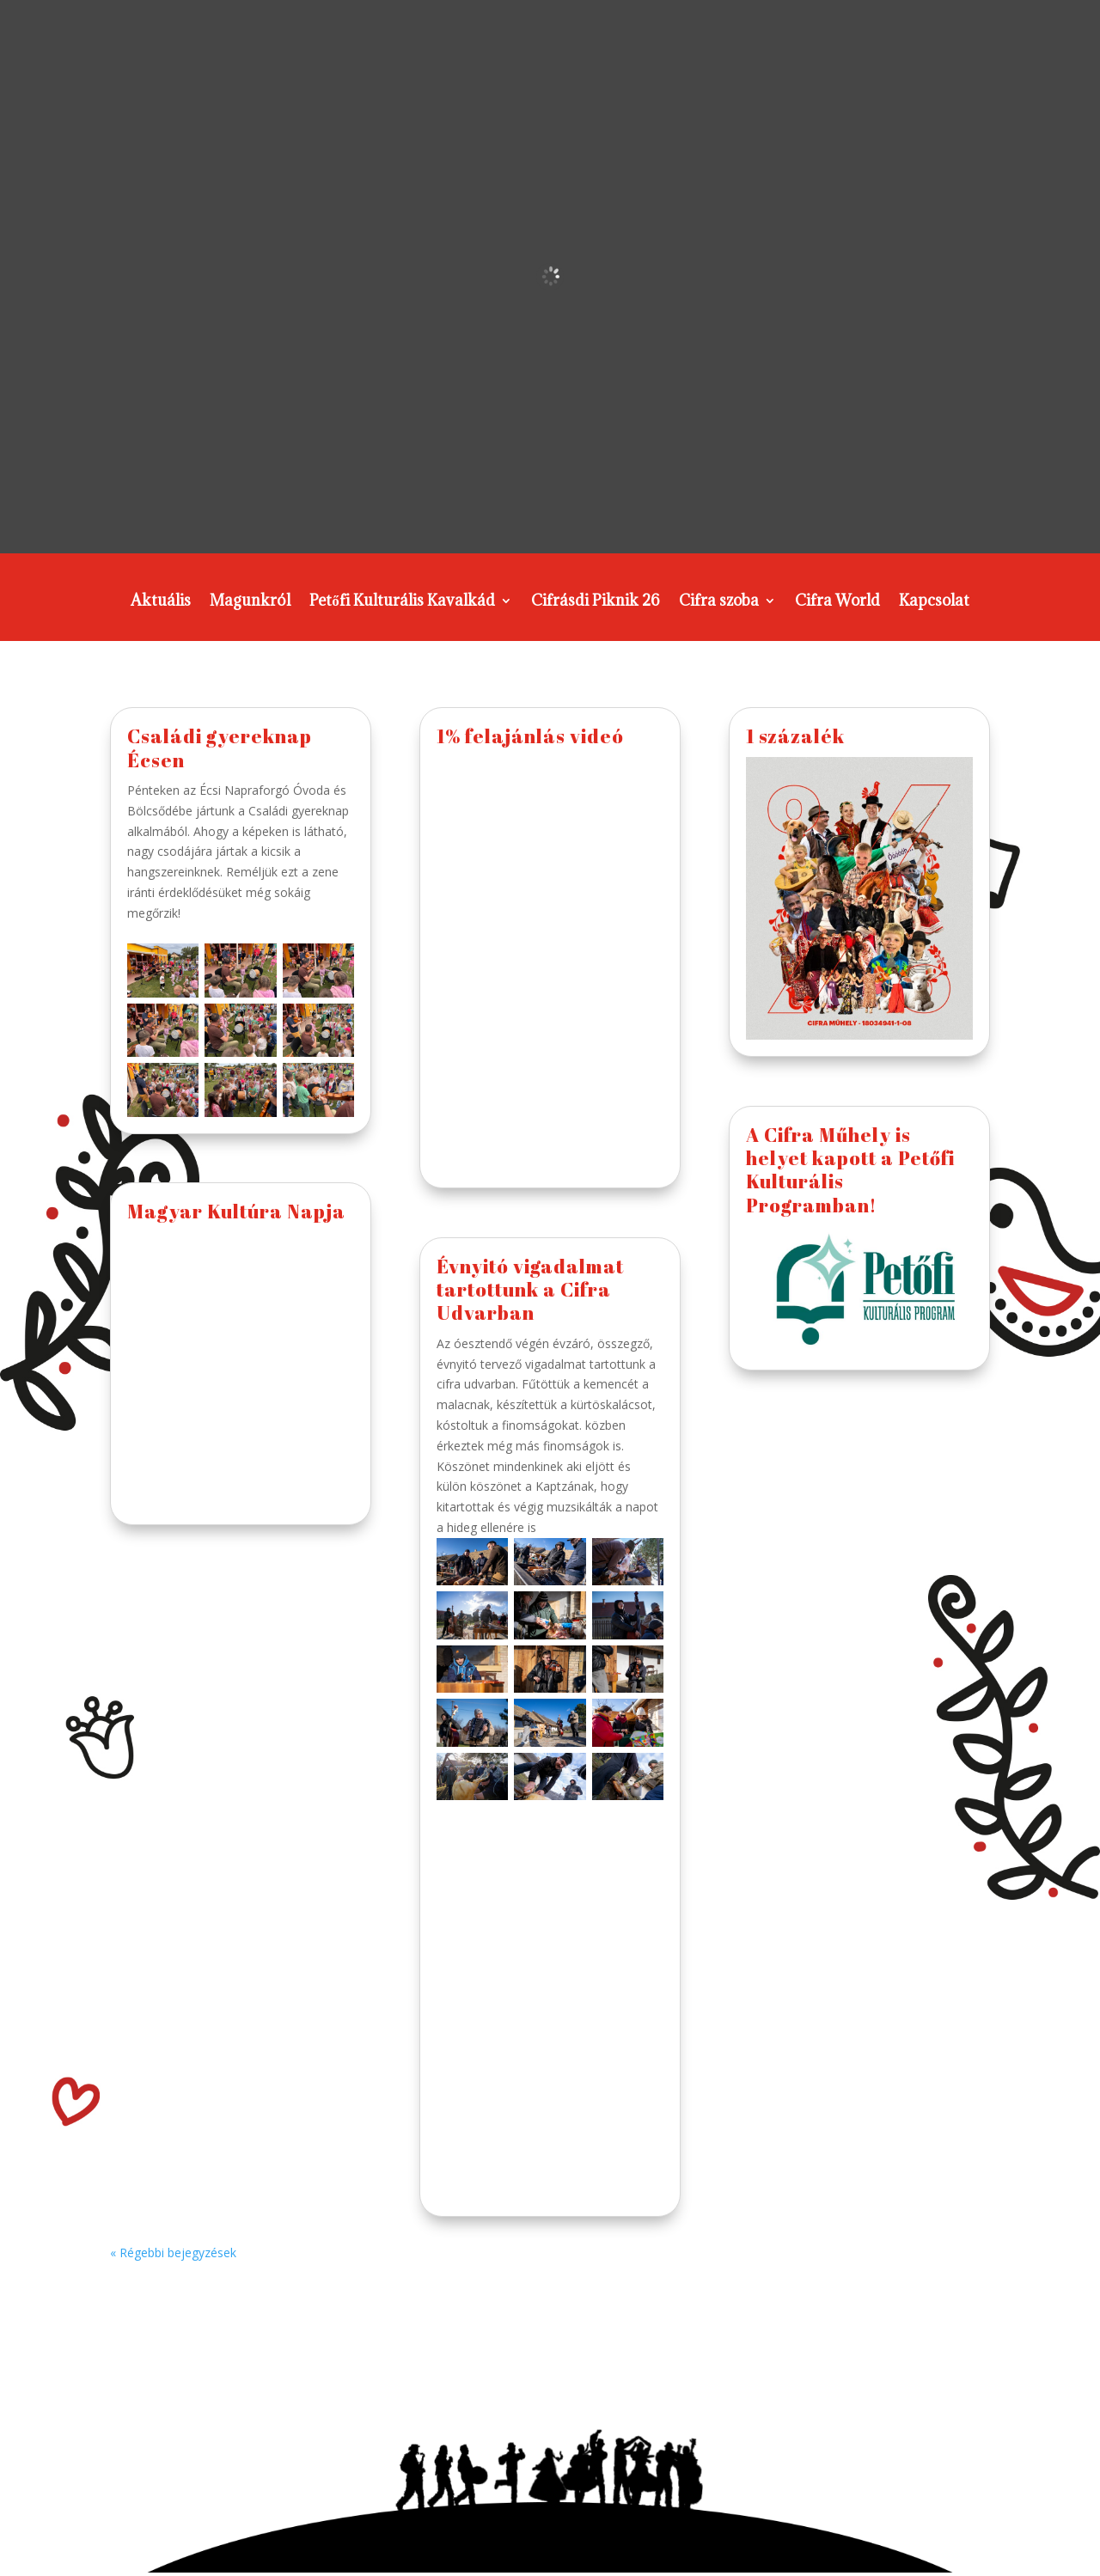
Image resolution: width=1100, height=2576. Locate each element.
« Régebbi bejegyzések (173, 2252)
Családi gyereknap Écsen (219, 747)
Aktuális (161, 602)
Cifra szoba (719, 602)
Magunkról (250, 602)
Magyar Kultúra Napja (236, 1211)
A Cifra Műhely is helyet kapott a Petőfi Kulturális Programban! (850, 1170)
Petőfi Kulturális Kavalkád (402, 602)
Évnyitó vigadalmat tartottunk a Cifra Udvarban (530, 1290)
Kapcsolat (934, 602)
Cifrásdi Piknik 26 (595, 602)
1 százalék (795, 735)
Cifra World (837, 602)
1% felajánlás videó (530, 735)
